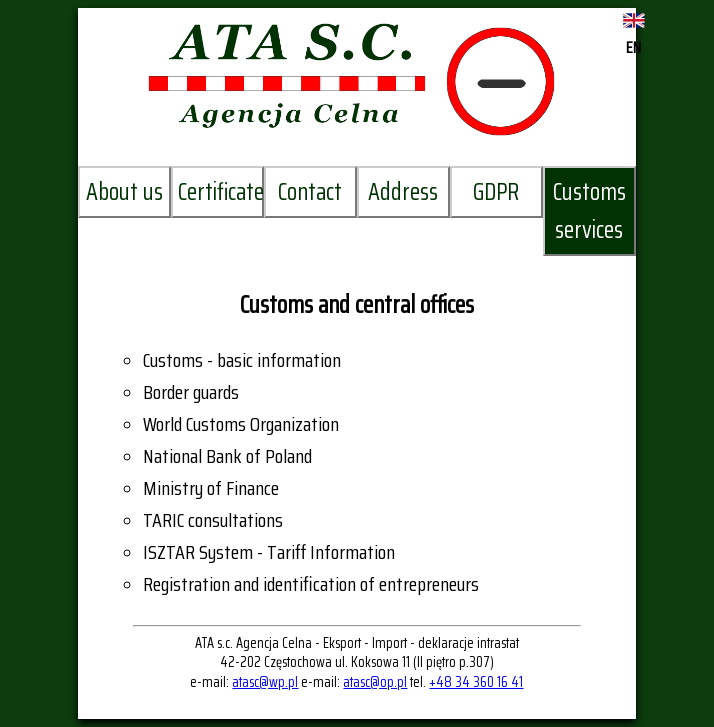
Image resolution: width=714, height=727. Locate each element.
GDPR (496, 192)
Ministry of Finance (211, 488)
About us (124, 192)
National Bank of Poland (227, 456)
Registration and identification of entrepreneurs (311, 584)
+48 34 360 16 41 (476, 682)
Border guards (191, 392)
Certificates (221, 192)
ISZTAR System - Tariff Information (269, 552)
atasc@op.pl (375, 682)
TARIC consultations (213, 520)
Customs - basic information (242, 360)
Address (403, 192)
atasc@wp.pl (265, 682)
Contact (310, 192)
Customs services (589, 211)
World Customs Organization (241, 424)
